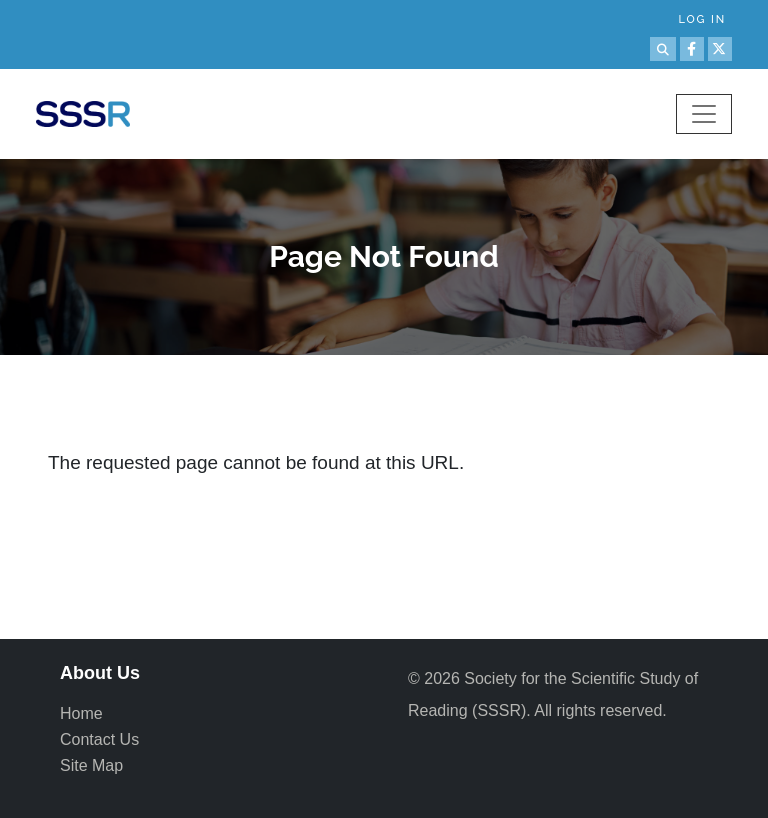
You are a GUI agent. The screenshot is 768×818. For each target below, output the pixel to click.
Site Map (91, 765)
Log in (702, 19)
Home (81, 713)
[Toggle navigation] (704, 114)
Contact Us (99, 739)
